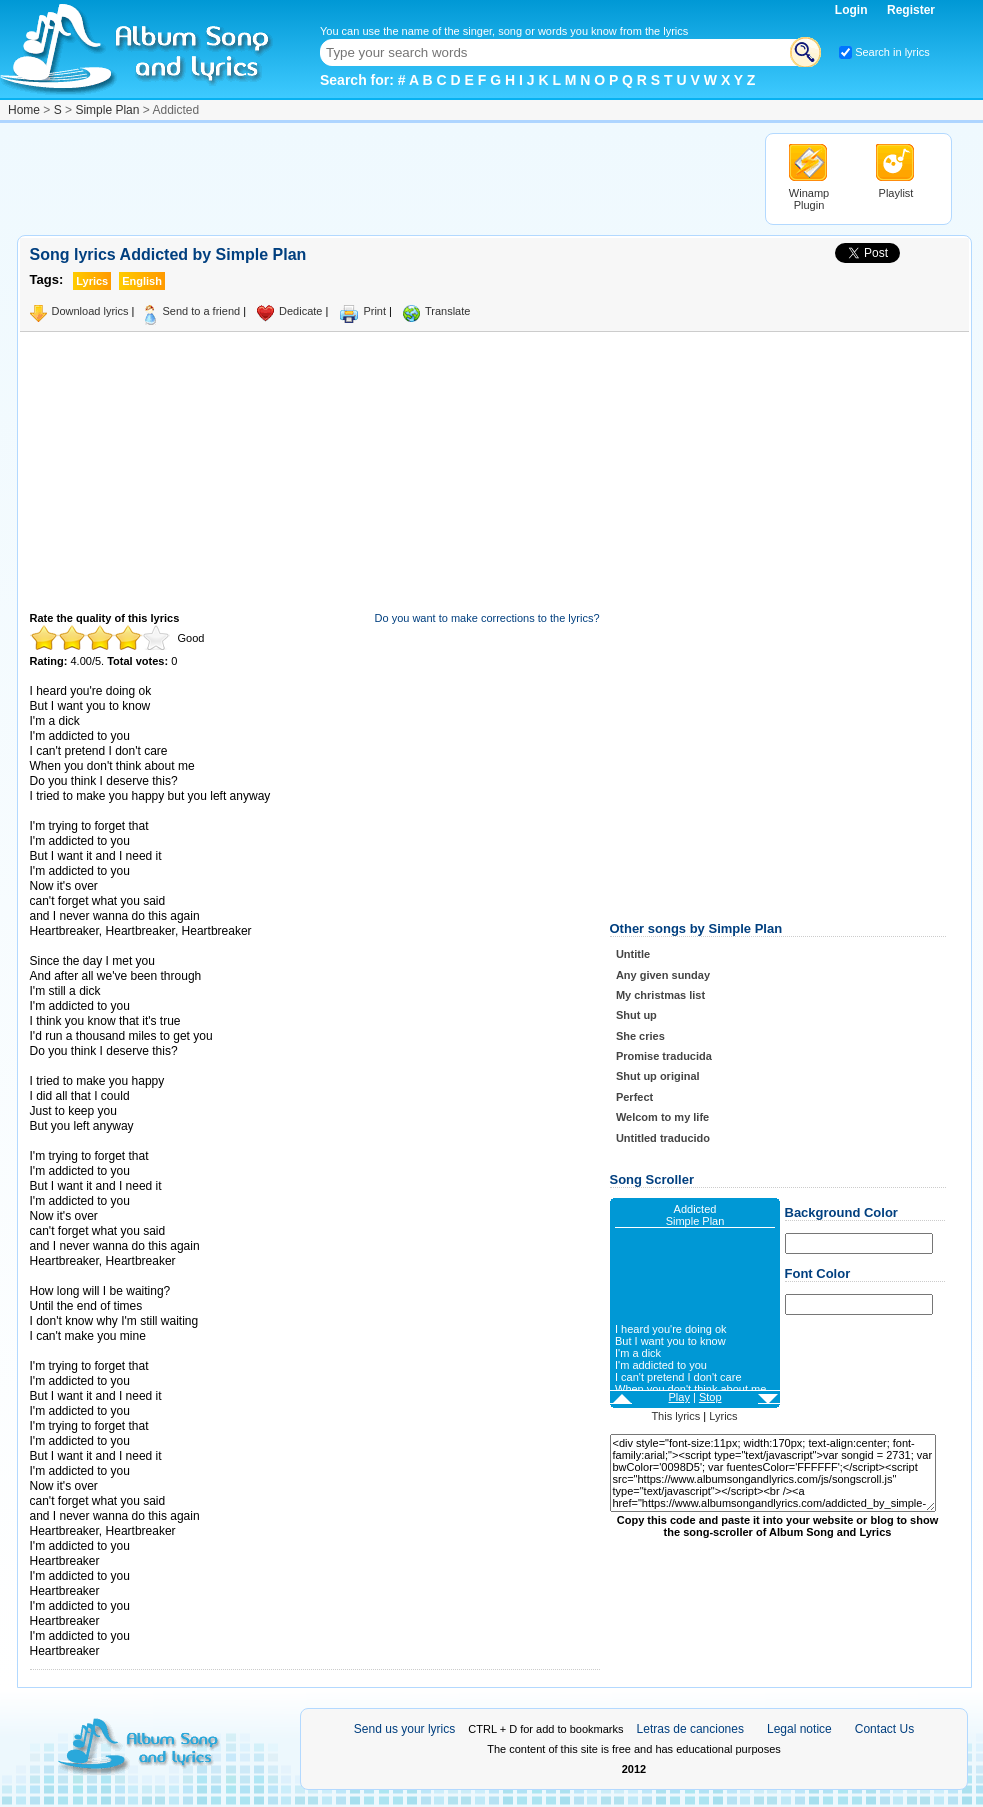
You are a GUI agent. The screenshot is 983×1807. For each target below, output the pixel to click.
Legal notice (799, 1729)
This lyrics (675, 1416)
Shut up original (658, 1076)
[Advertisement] (381, 178)
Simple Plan (107, 110)
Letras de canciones (690, 1729)
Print (374, 311)
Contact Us (884, 1729)
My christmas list (660, 995)
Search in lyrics (892, 52)
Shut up (636, 1015)
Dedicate (300, 311)
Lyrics (723, 1416)
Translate (447, 311)
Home (24, 110)
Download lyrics (90, 311)
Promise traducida (664, 1056)
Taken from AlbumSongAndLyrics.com (114, 1351)
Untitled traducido (663, 1138)
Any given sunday (663, 975)
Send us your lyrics (404, 1729)
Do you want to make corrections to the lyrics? (487, 618)
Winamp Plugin (809, 199)
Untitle (633, 954)
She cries (640, 1036)
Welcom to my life (662, 1117)
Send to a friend (201, 311)
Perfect (634, 1097)
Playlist (896, 193)
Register (911, 10)
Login (853, 10)
